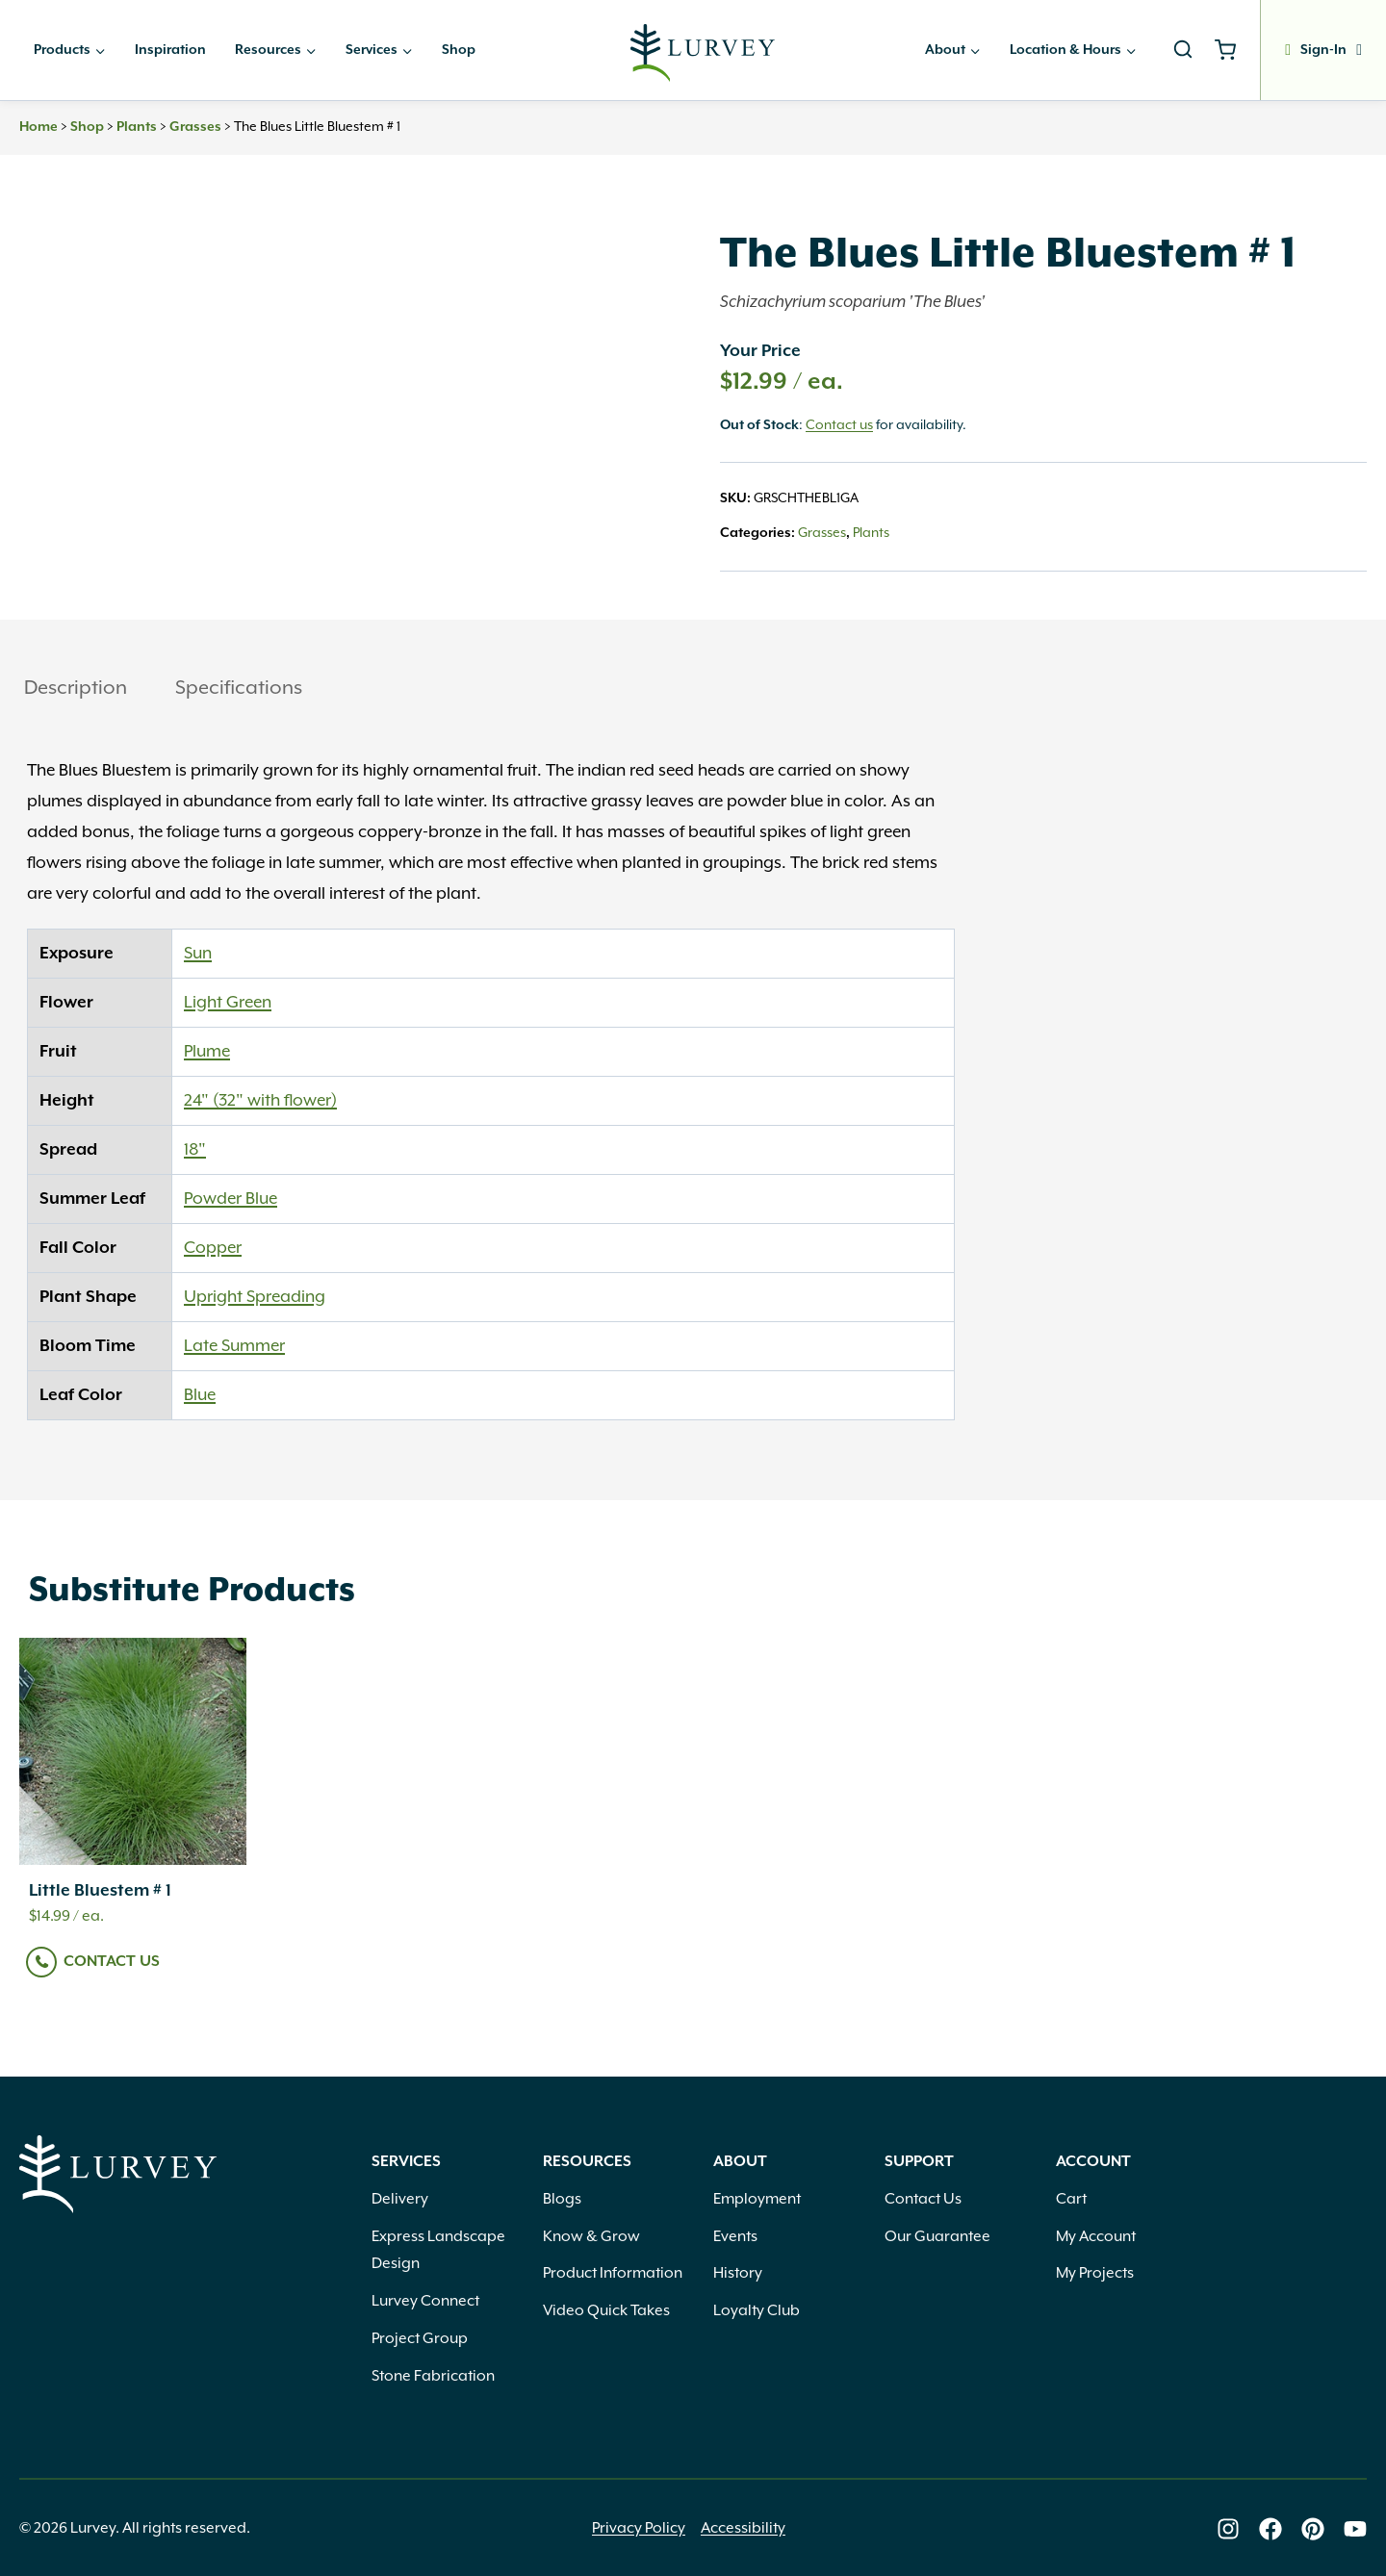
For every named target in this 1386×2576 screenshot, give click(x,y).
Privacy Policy (638, 2528)
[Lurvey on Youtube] (1355, 2528)
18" (195, 1150)
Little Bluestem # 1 (100, 1890)
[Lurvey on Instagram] (1228, 2528)
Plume (207, 1051)
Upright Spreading (254, 1297)
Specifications (238, 688)
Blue (200, 1395)
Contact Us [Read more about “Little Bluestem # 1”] (112, 1961)
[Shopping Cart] (1232, 50)
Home (38, 127)
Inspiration (170, 50)
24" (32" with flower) (260, 1100)
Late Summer (234, 1346)
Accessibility (743, 2528)
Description (75, 688)
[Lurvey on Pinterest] (1312, 2528)
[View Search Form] (1183, 50)
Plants (136, 127)
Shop (458, 50)
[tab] (75, 690)
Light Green (227, 1002)
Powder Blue (230, 1199)
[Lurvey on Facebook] (1270, 2528)
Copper (213, 1248)
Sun (198, 953)
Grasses (195, 127)
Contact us (839, 425)
